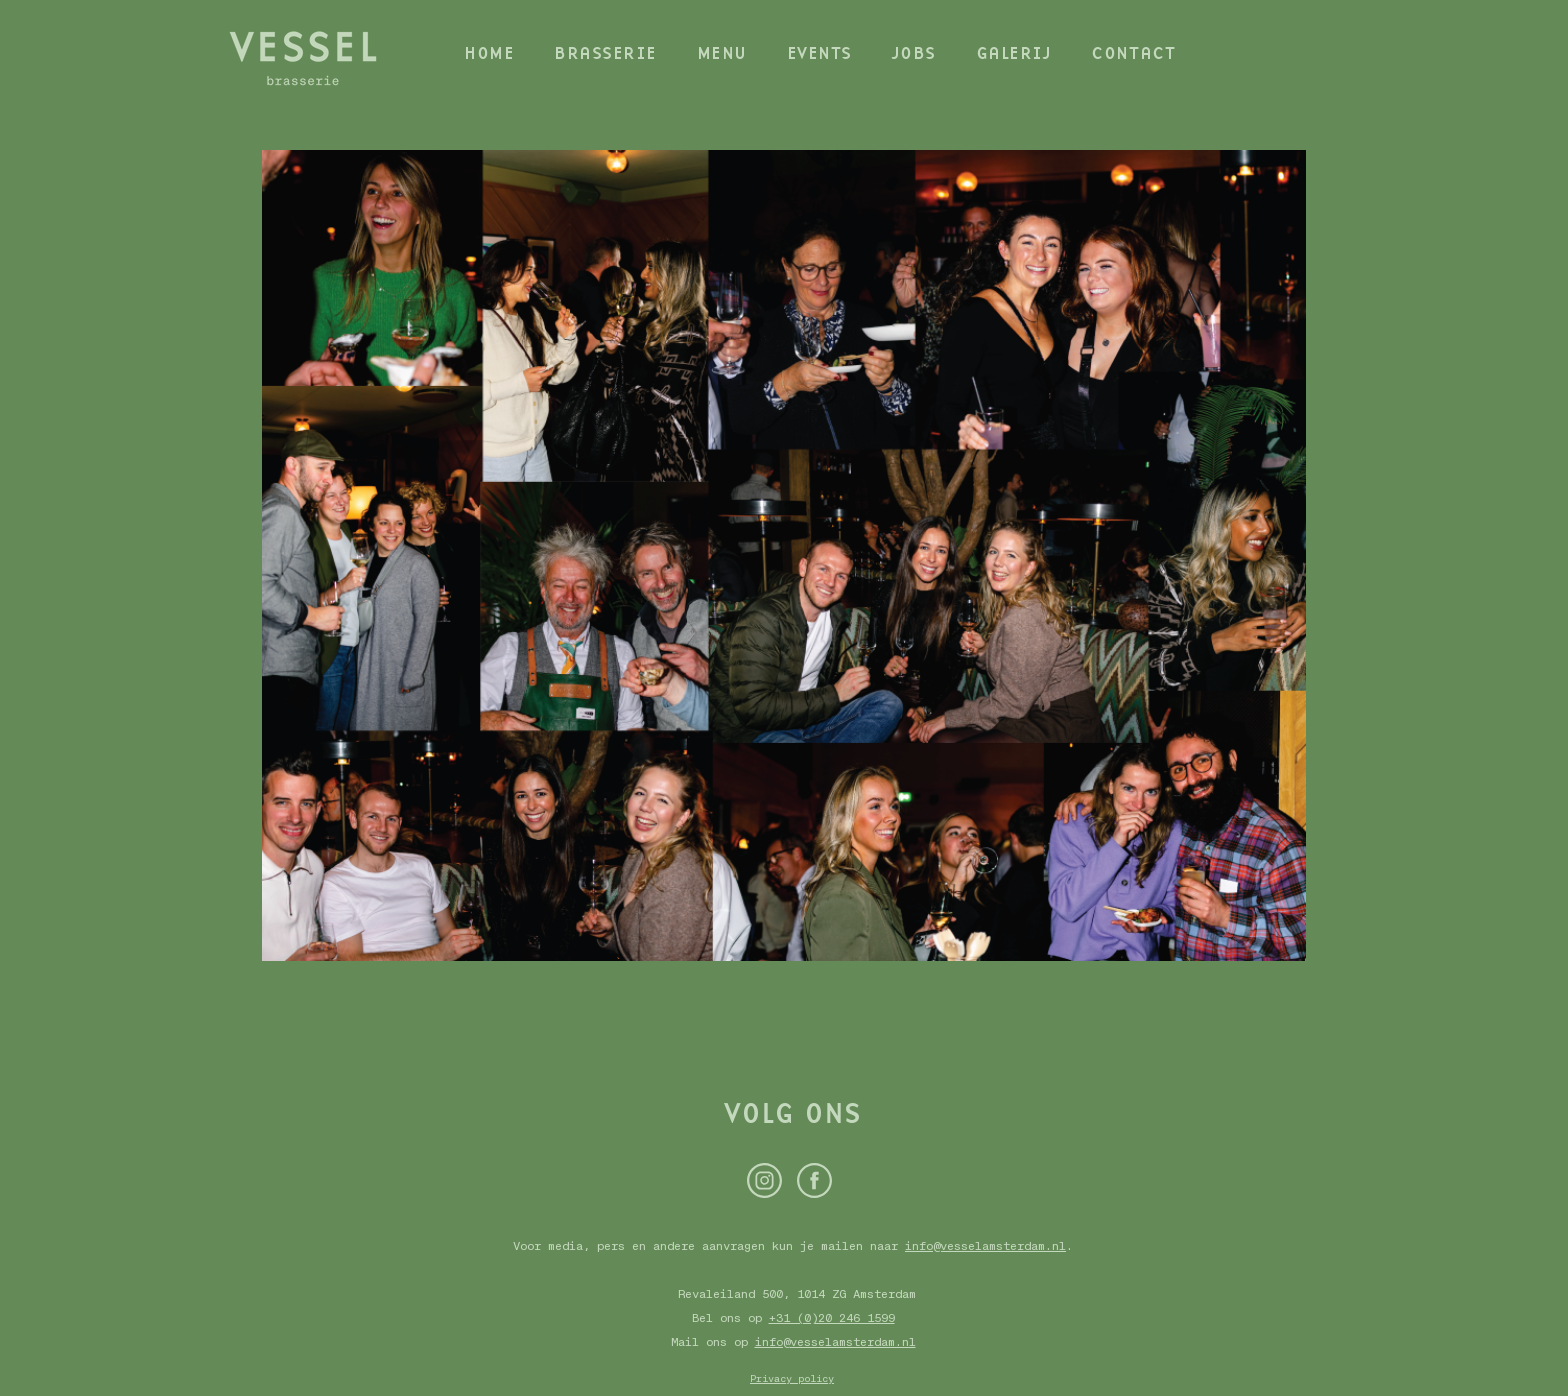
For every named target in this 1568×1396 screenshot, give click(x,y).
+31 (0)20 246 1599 (832, 1318)
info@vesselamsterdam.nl (985, 1246)
